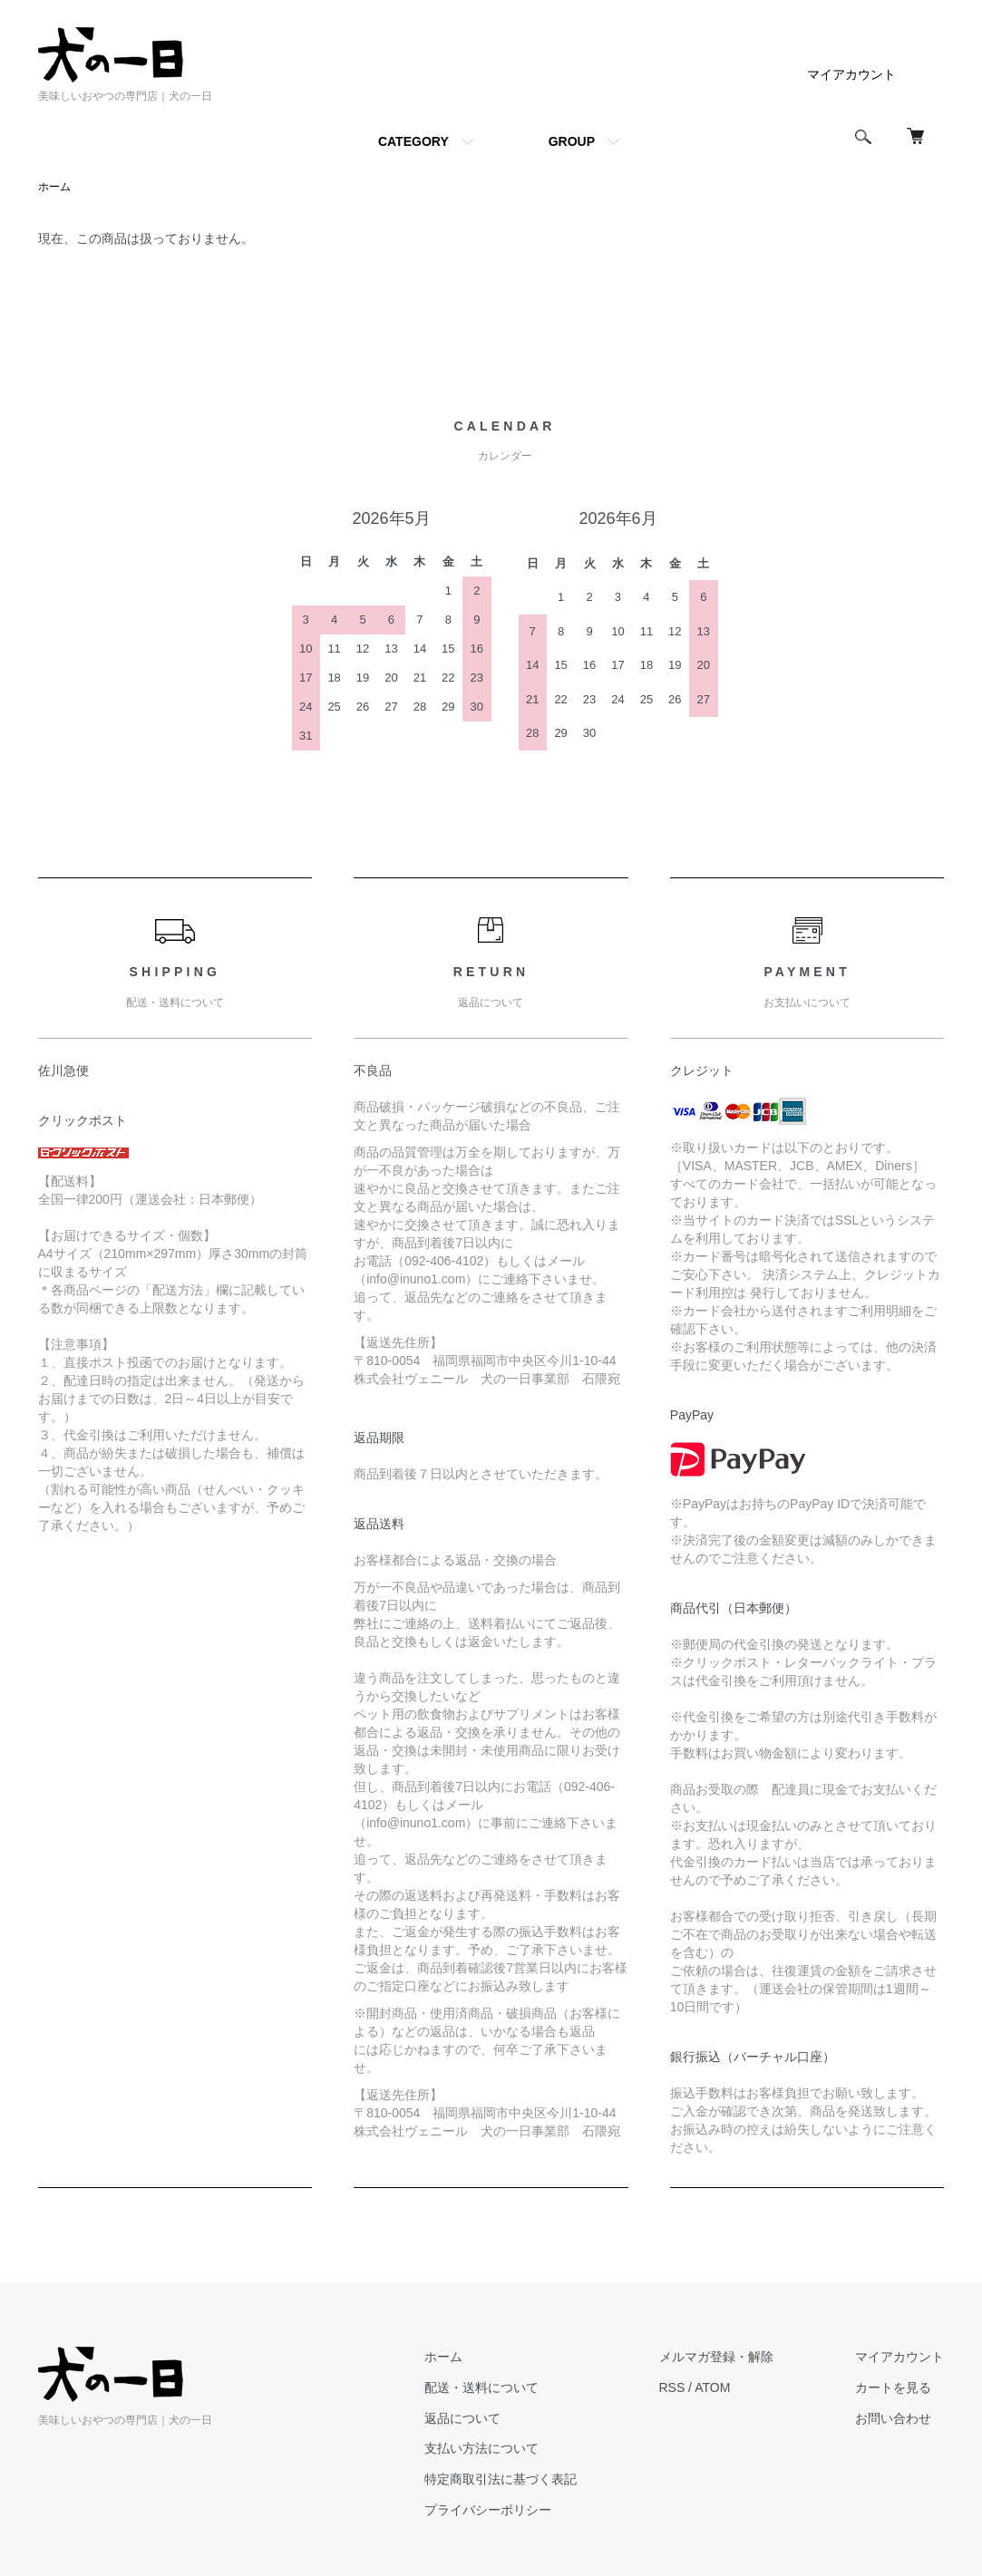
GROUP (572, 141)
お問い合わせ (894, 2418)
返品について (464, 2418)
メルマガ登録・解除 (717, 2356)
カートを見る (894, 2387)
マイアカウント (851, 74)
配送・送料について (483, 2387)
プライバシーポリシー (489, 2510)
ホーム (54, 186)
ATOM (713, 2387)
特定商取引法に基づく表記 (502, 2479)
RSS (673, 2387)
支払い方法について (483, 2449)
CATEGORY (413, 141)
